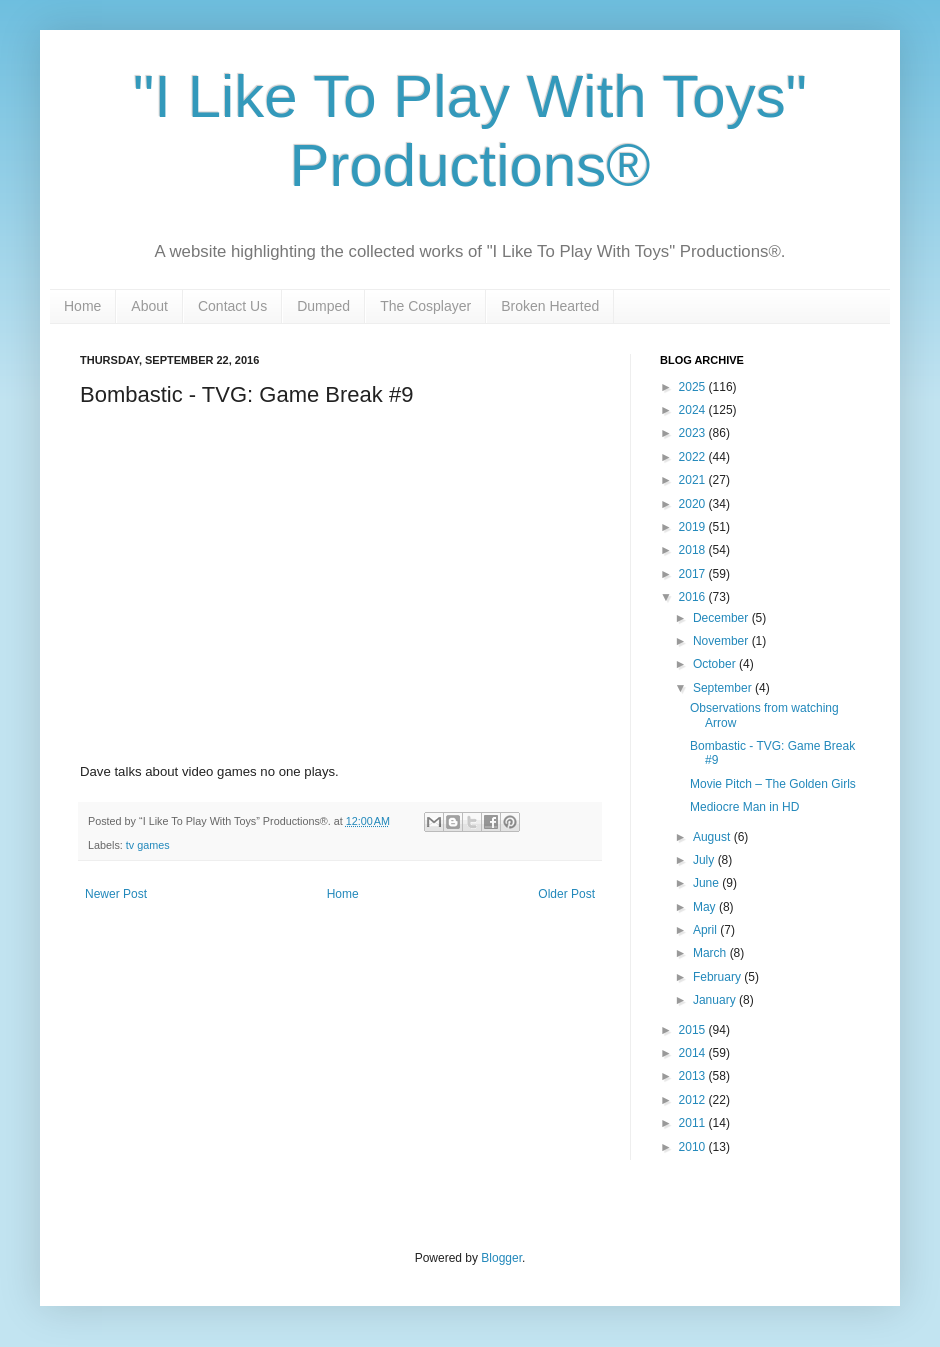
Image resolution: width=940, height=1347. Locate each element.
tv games (148, 845)
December (722, 618)
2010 (694, 1147)
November (722, 641)
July (705, 860)
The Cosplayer (425, 306)
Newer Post (116, 894)
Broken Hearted (550, 306)
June (707, 883)
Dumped (323, 306)
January (716, 1000)
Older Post (566, 894)
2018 (694, 550)
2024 (694, 410)
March (711, 953)
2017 (694, 574)
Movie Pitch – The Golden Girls (773, 784)
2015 (694, 1030)
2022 (694, 457)
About (149, 306)
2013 (694, 1076)
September (724, 688)
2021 (694, 480)
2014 (694, 1053)
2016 (694, 597)
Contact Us (232, 306)
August (713, 837)
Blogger (501, 1258)
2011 (694, 1123)
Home (82, 306)
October (716, 664)
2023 (694, 433)
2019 (694, 527)
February (718, 977)
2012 (694, 1100)
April (706, 930)
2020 (694, 504)
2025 (694, 387)
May (706, 907)
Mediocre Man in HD (744, 807)
